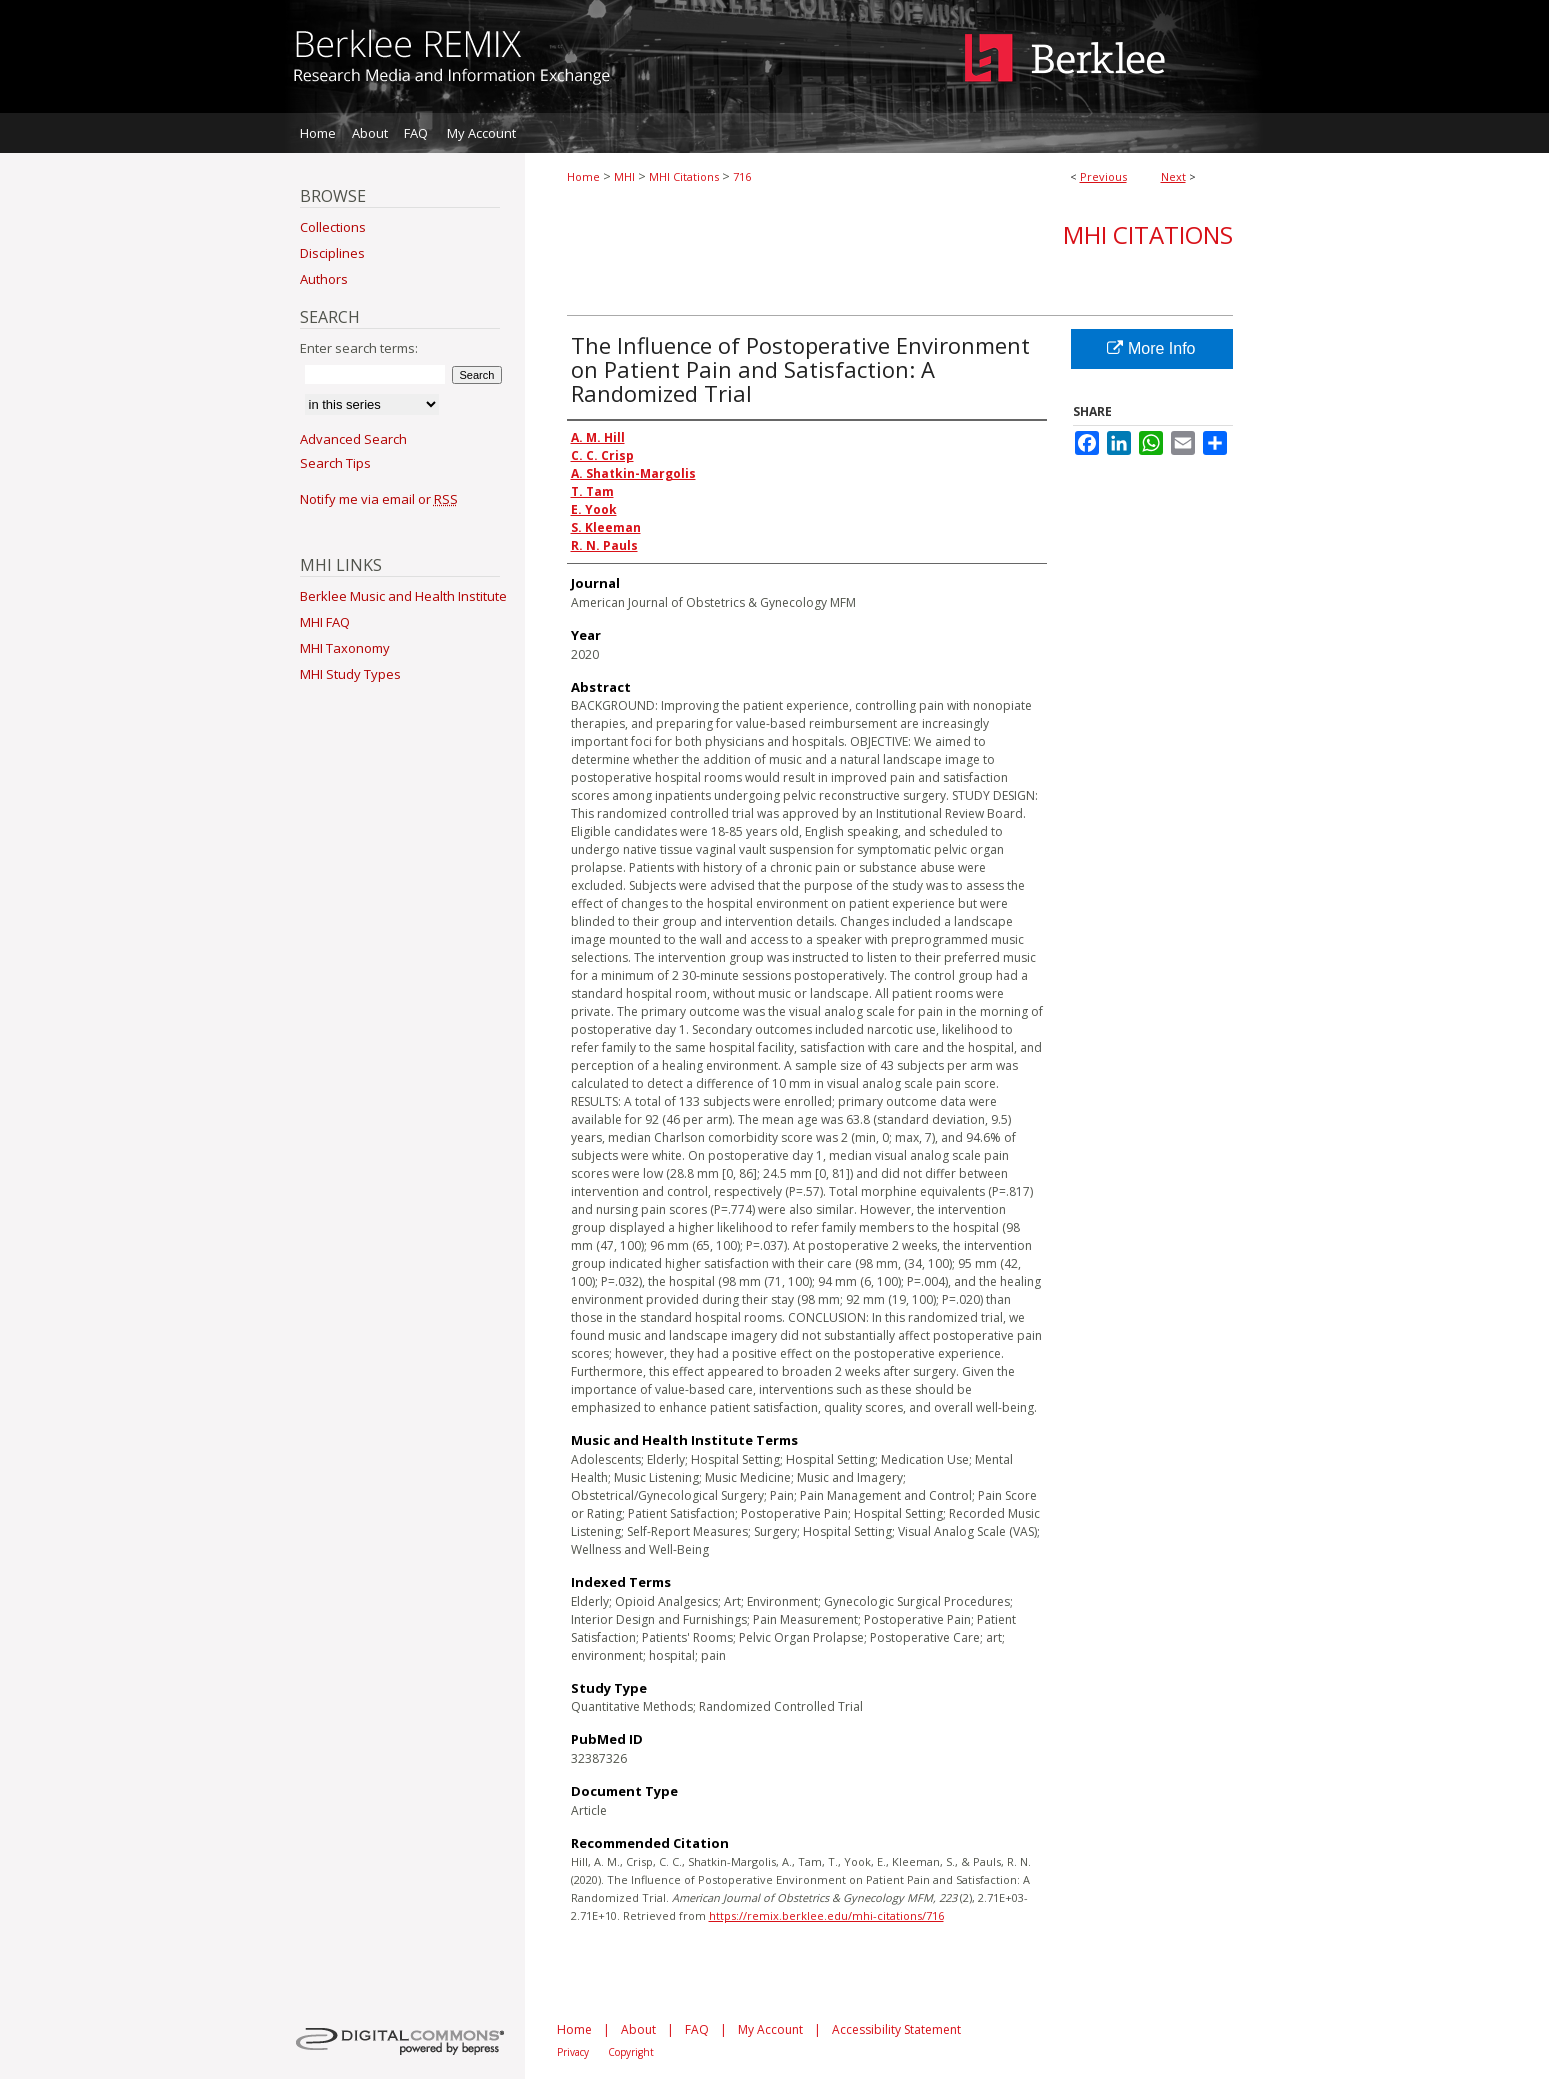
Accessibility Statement (896, 2029)
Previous (1103, 176)
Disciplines (332, 253)
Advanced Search (353, 439)
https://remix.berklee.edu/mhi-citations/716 (826, 1915)
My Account (770, 2029)
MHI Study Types (350, 674)
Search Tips (335, 463)
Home (583, 176)
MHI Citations (684, 176)
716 (742, 176)
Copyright (631, 2052)
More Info (1151, 348)
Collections (333, 227)
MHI (624, 176)
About (638, 2029)
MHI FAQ (325, 622)
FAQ (697, 2029)
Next (1173, 176)
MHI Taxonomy (345, 648)
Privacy (573, 2052)
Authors (324, 279)
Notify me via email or (379, 499)
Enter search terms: (359, 348)
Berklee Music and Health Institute (403, 596)
